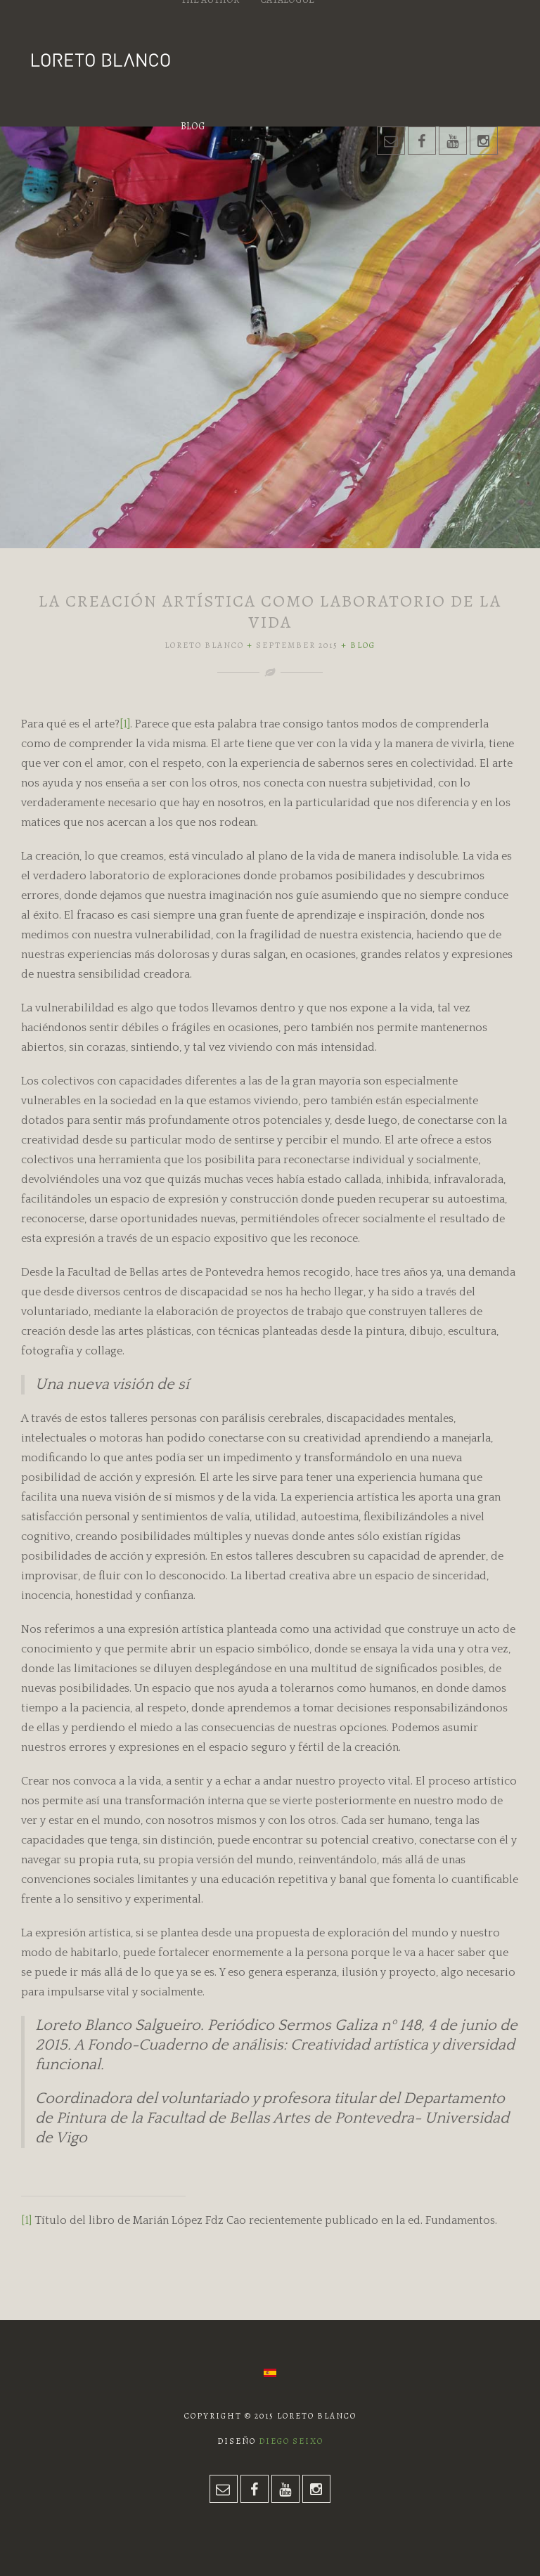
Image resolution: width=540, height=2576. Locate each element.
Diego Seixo (291, 2441)
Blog (193, 126)
